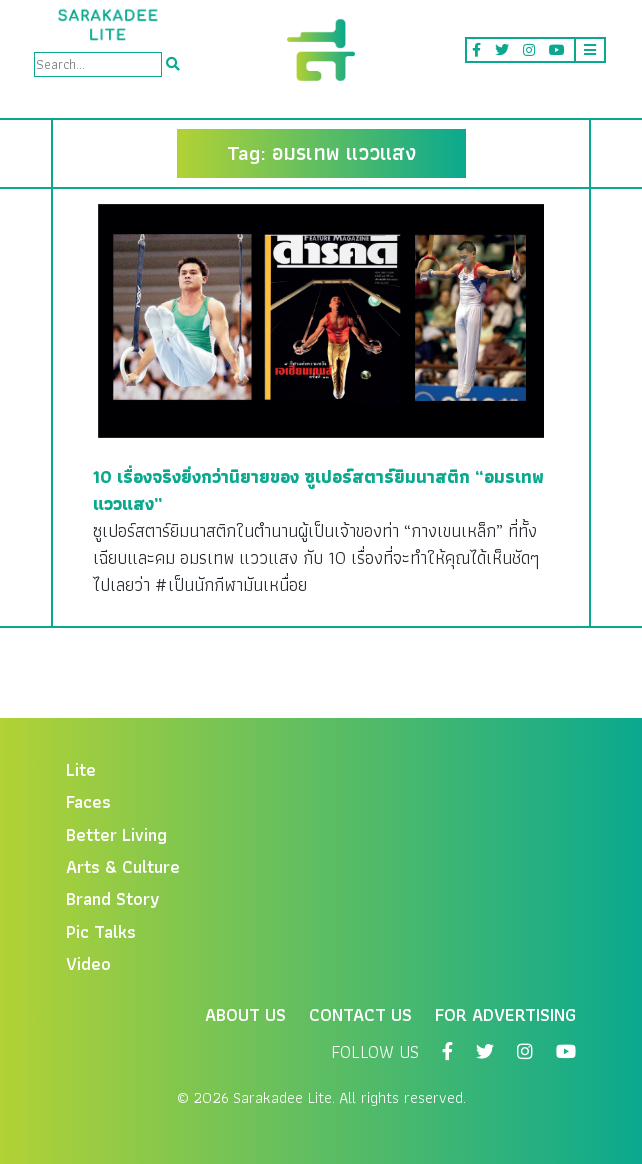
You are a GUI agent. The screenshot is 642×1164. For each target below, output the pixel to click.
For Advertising (505, 1014)
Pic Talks (101, 931)
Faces (88, 801)
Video (88, 963)
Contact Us (360, 1014)
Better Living (116, 834)
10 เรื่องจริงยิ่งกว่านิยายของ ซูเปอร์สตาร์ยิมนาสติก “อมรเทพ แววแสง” (318, 490)
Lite (81, 769)
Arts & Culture (123, 866)
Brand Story (113, 898)
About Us (245, 1014)
